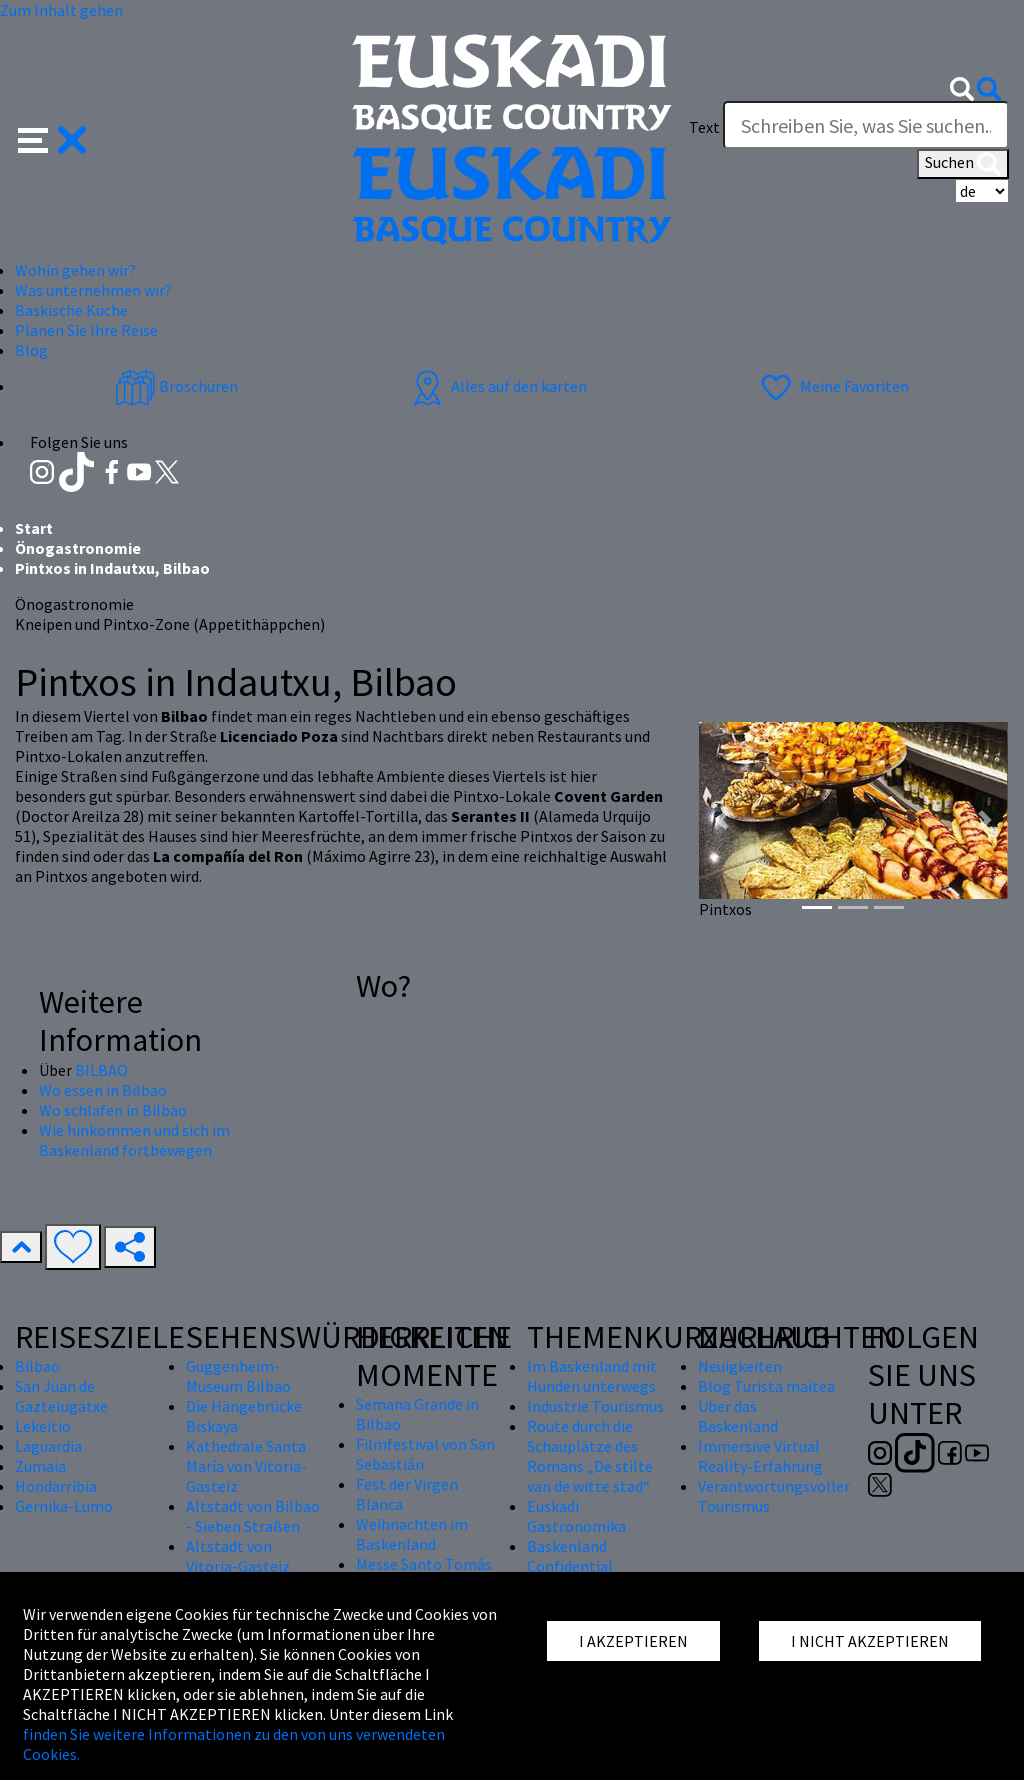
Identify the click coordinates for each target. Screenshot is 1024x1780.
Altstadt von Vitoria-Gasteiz (238, 1556)
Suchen (963, 164)
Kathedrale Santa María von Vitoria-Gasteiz (246, 1466)
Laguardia (48, 1446)
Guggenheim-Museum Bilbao (238, 1376)
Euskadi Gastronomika (576, 1516)
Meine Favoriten (832, 386)
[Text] (866, 125)
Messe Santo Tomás (424, 1564)
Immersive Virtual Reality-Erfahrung (760, 1456)
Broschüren (176, 386)
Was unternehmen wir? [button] (93, 290)
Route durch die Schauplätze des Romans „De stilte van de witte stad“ (590, 1456)
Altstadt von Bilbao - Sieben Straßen (253, 1516)
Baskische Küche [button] (71, 310)
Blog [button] (31, 350)
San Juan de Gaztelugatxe (61, 1396)
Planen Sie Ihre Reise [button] (86, 330)
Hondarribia (56, 1486)
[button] (52, 138)
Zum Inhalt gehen (61, 10)
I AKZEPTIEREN (633, 1641)
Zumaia (40, 1466)
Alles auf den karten (497, 386)
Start (34, 528)
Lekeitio (43, 1426)
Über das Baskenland (738, 1416)
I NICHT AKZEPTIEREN (870, 1641)
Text (704, 127)
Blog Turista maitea (766, 1386)
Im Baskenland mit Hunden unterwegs (592, 1376)
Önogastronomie (78, 548)
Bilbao (37, 1366)
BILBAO (101, 1070)
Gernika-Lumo (64, 1506)
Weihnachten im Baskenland (412, 1534)
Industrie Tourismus (595, 1406)
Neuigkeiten (740, 1366)
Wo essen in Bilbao (103, 1090)
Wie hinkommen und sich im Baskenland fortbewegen (134, 1140)
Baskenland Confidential (570, 1556)
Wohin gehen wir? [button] (75, 270)
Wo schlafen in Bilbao (113, 1110)
